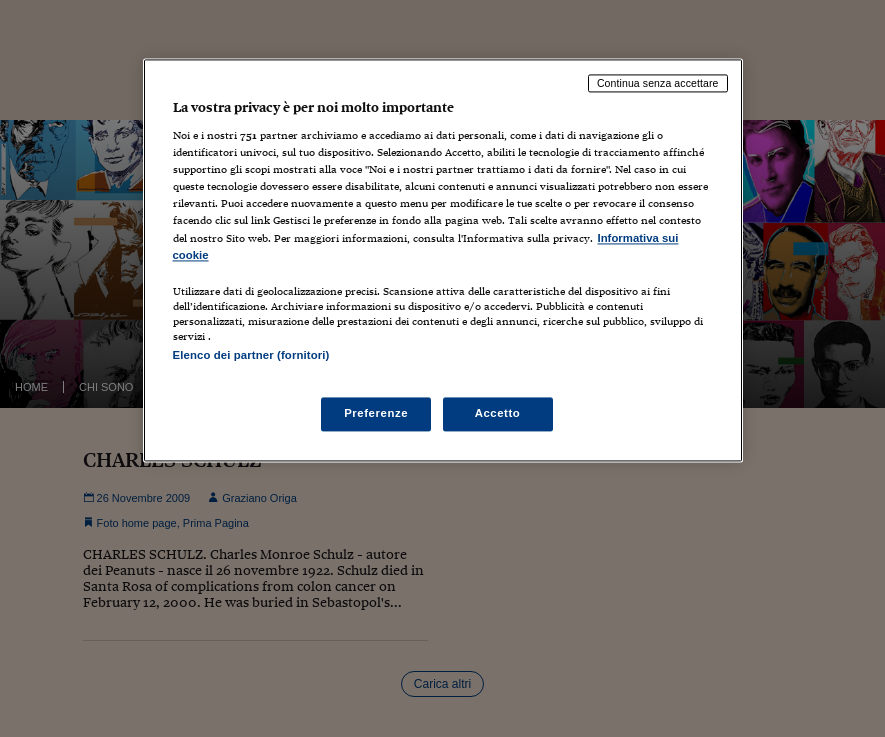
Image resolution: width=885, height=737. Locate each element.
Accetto (498, 413)
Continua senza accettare (658, 83)
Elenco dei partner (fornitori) (251, 355)
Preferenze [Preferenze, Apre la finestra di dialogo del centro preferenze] (376, 413)
